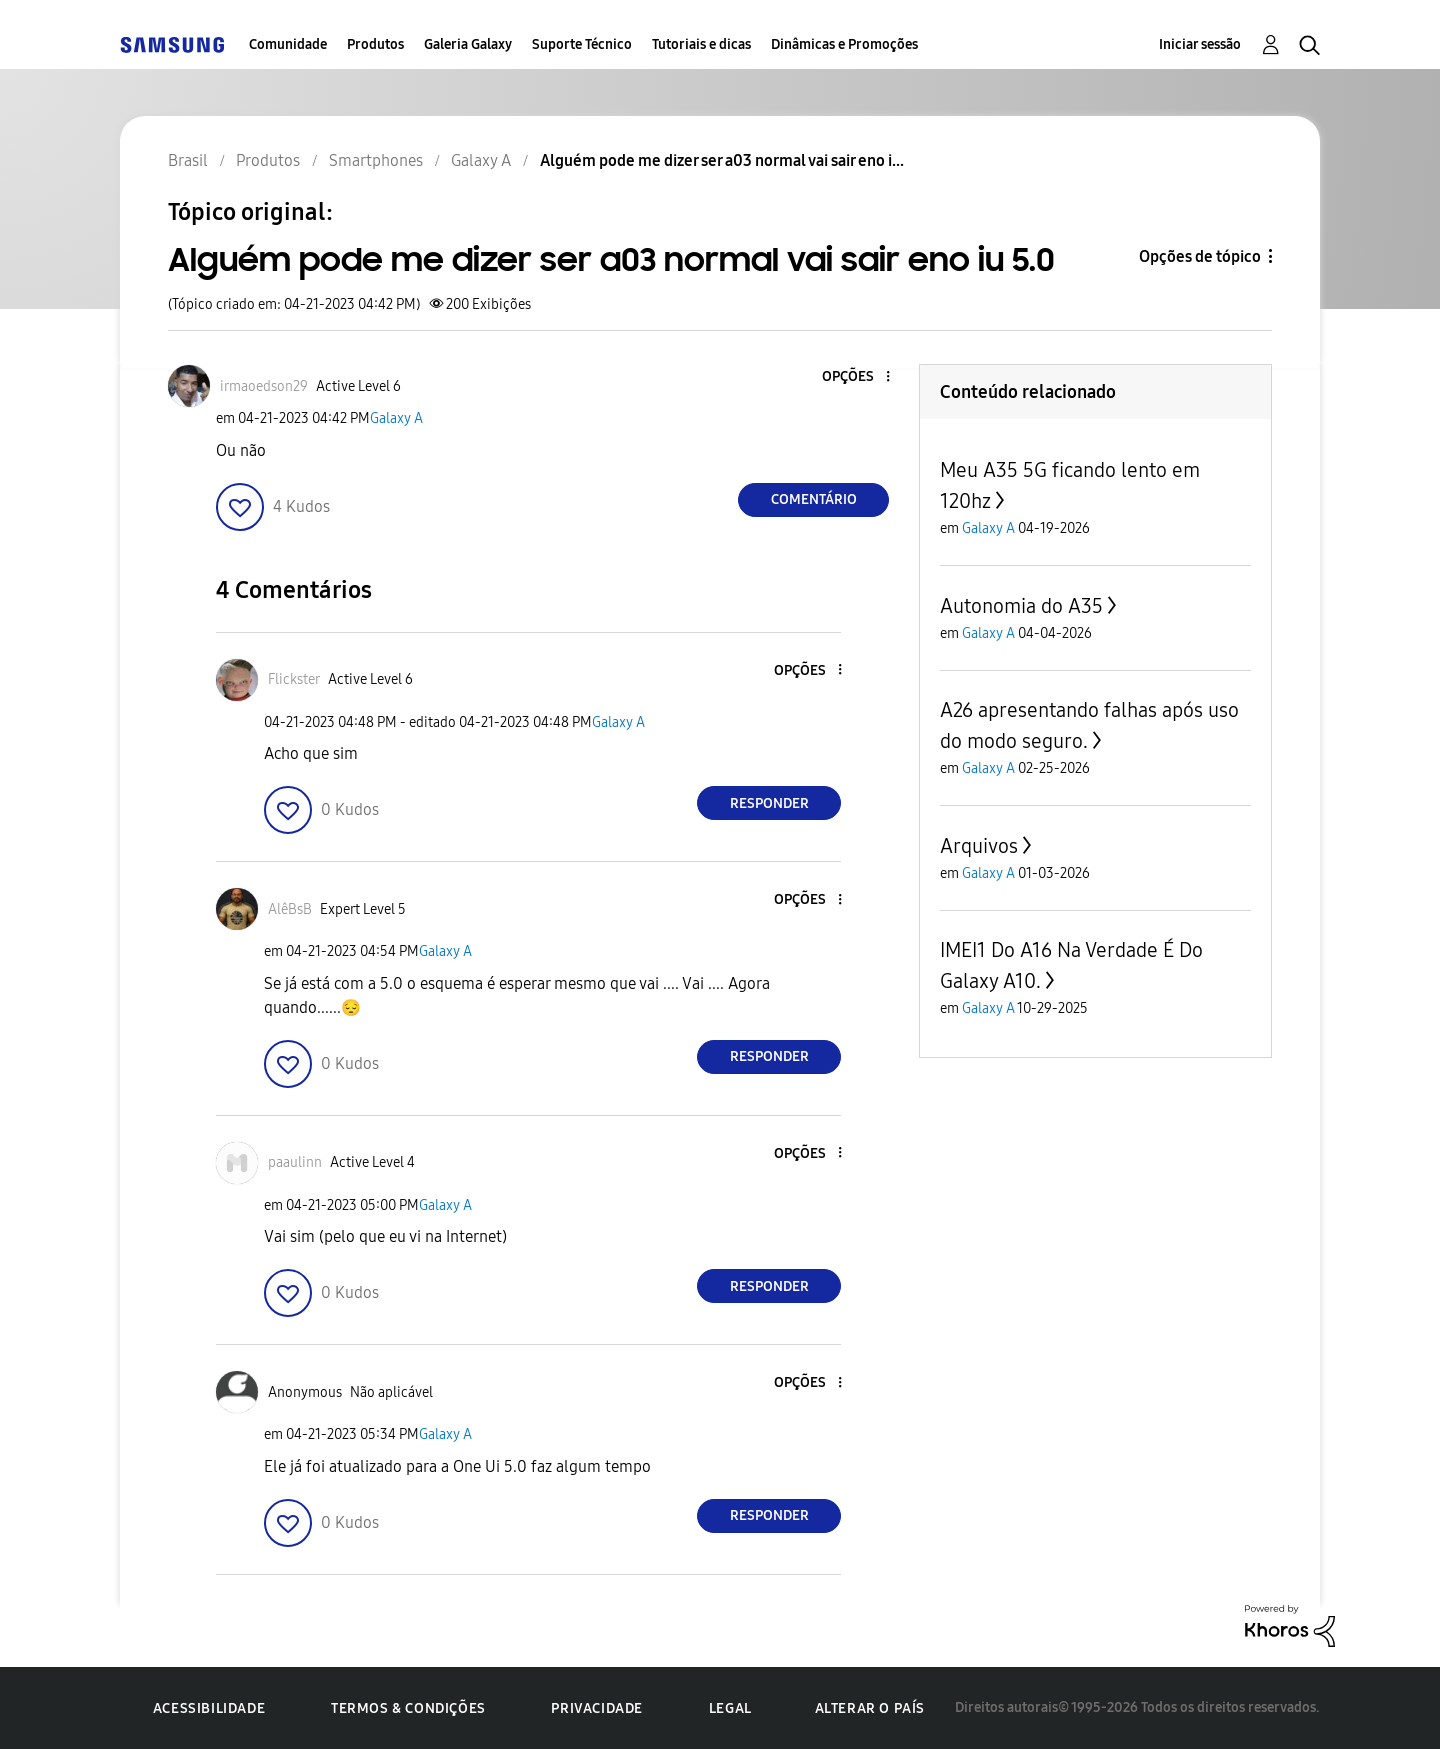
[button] (855, 377)
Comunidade (288, 44)
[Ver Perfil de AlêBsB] (290, 909)
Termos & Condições (408, 1708)
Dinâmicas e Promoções (844, 44)
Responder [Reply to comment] (769, 803)
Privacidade (597, 1708)
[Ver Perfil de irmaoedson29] (264, 386)
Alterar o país (870, 1708)
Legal (730, 1708)
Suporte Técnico (582, 44)
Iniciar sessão (1200, 44)
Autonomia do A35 (1021, 606)
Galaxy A (396, 418)
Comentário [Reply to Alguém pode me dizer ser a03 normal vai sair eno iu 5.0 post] (814, 499)
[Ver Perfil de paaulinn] (295, 1162)
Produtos (375, 44)
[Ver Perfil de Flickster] (294, 679)
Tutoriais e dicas (701, 44)
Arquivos (979, 846)
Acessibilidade (209, 1708)
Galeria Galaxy (468, 44)
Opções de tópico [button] (1200, 256)
